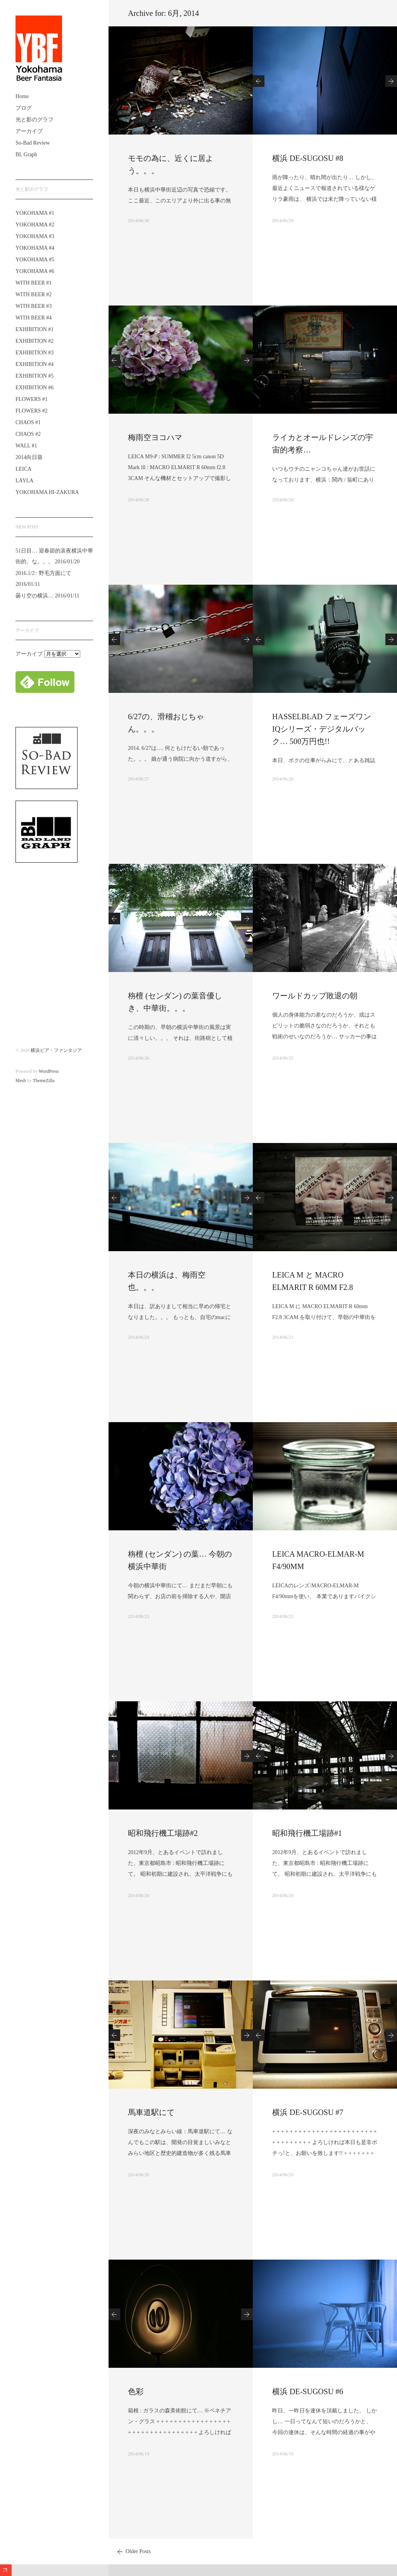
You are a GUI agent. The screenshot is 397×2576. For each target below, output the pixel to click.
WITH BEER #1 (34, 283)
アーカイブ (29, 131)
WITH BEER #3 (34, 306)
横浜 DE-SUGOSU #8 (307, 158)
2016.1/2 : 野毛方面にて (43, 573)
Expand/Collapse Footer (6, 2570)
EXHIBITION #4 (35, 364)
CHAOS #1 (28, 422)
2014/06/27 (138, 779)
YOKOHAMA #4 (35, 248)
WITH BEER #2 (34, 294)
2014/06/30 (138, 220)
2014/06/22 (282, 1616)
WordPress (49, 1071)
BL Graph (26, 154)
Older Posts (138, 2551)
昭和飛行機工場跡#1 (307, 1833)
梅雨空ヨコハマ (155, 437)
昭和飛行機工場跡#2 (163, 1833)
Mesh (21, 1080)
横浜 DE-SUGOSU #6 (307, 2391)
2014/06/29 (282, 220)
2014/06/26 (282, 779)
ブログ (24, 108)
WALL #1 (26, 446)
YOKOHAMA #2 (35, 225)
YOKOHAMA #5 (35, 259)
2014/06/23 (282, 1337)
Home (22, 96)
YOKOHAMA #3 (35, 236)
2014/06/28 (138, 499)
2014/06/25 (282, 1058)
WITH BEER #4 (34, 318)
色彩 (135, 2391)
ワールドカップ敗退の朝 (314, 995)
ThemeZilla (43, 1080)
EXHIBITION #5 (35, 376)
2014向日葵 (29, 457)
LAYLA (24, 480)
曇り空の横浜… (35, 596)
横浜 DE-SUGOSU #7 (307, 2112)
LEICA (23, 469)
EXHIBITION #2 (35, 341)
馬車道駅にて (151, 2112)
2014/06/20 (138, 1895)
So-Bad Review (33, 143)
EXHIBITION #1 (35, 329)
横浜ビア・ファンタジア (56, 1050)
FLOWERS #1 (32, 399)
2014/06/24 (138, 1337)
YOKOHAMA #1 (35, 213)
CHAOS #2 (28, 434)
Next (391, 81)
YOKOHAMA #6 (35, 271)
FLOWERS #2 (32, 411)
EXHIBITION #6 (35, 387)
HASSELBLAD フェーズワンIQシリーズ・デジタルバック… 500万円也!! (321, 729)
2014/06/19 (138, 2454)
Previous (258, 81)
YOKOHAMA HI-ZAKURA (47, 492)
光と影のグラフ (35, 120)
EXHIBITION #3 (35, 353)
